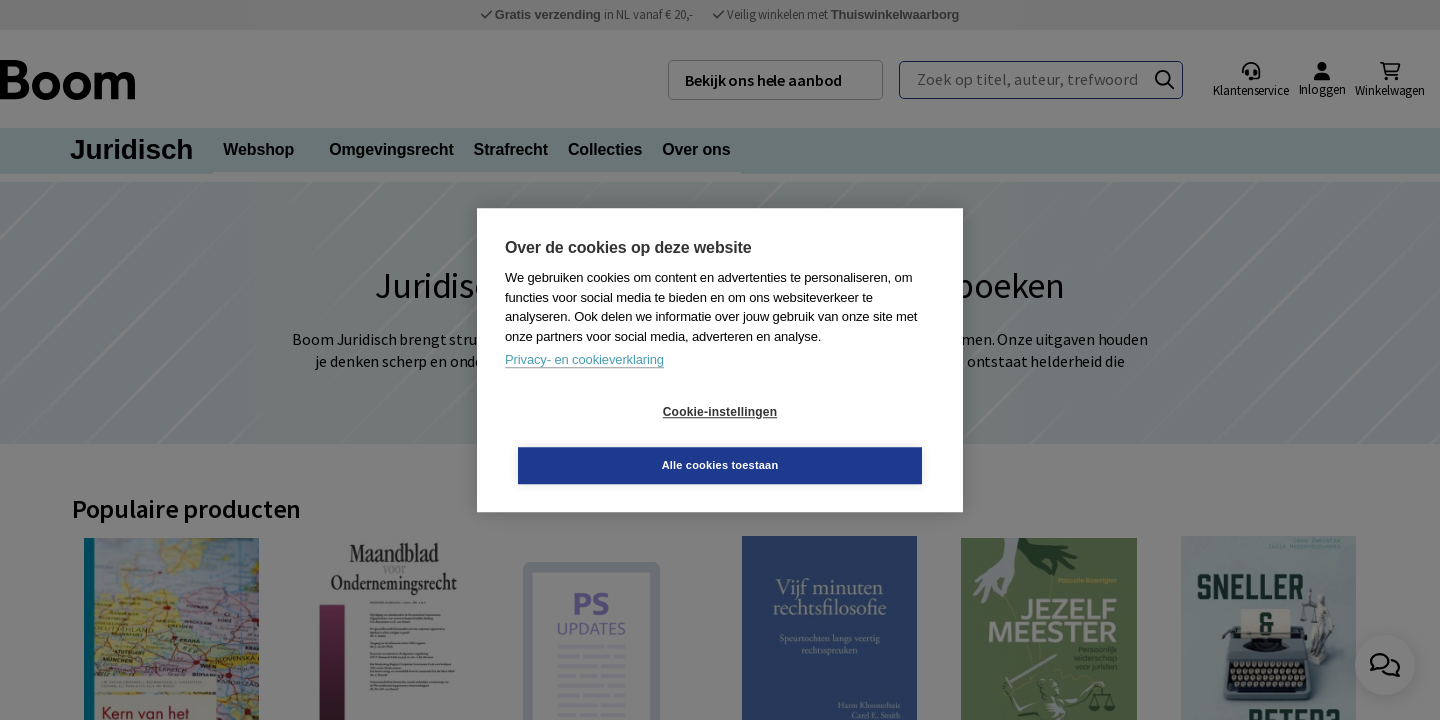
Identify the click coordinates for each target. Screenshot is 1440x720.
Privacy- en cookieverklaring (584, 386)
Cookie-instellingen (601, 439)
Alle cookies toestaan (839, 438)
